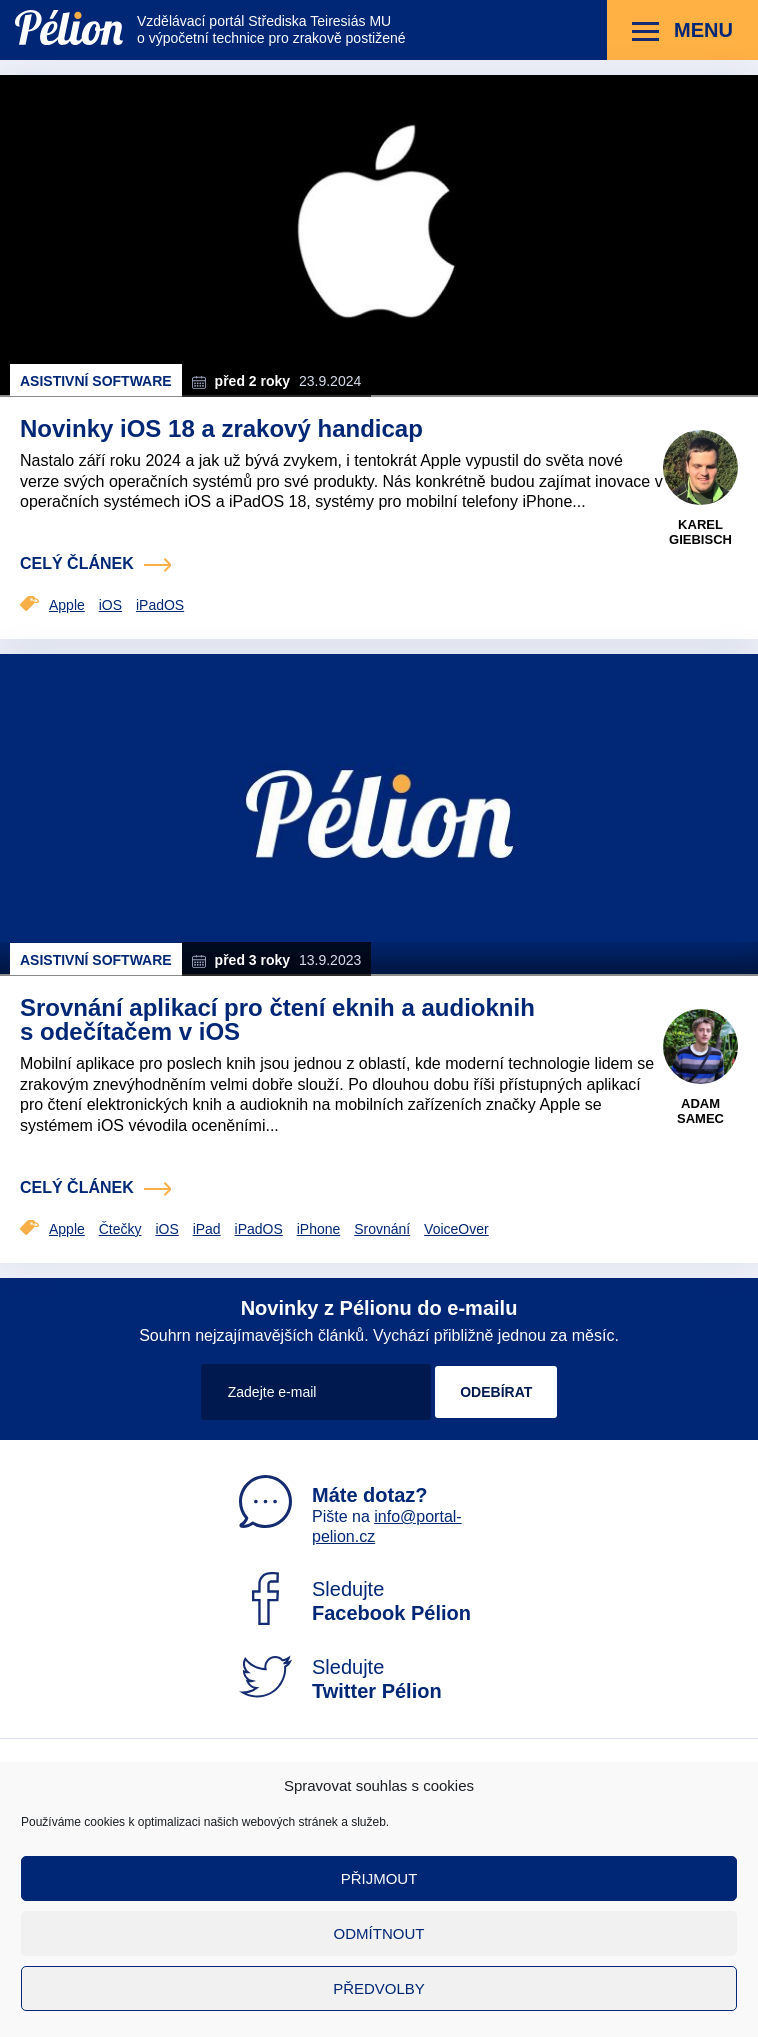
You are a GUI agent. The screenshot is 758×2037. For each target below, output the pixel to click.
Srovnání (382, 1229)
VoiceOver (456, 1229)
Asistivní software (96, 381)
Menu (682, 31)
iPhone (319, 1229)
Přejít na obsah (15, 0)
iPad (207, 1229)
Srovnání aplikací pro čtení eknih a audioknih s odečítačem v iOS (277, 1019)
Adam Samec (700, 1111)
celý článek (77, 563)
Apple (67, 605)
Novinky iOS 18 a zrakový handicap (221, 428)
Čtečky (120, 1229)
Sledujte (355, 1601)
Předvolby (379, 1988)
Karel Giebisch (700, 532)
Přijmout (379, 1878)
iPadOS (160, 605)
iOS (110, 605)
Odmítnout (379, 1933)
